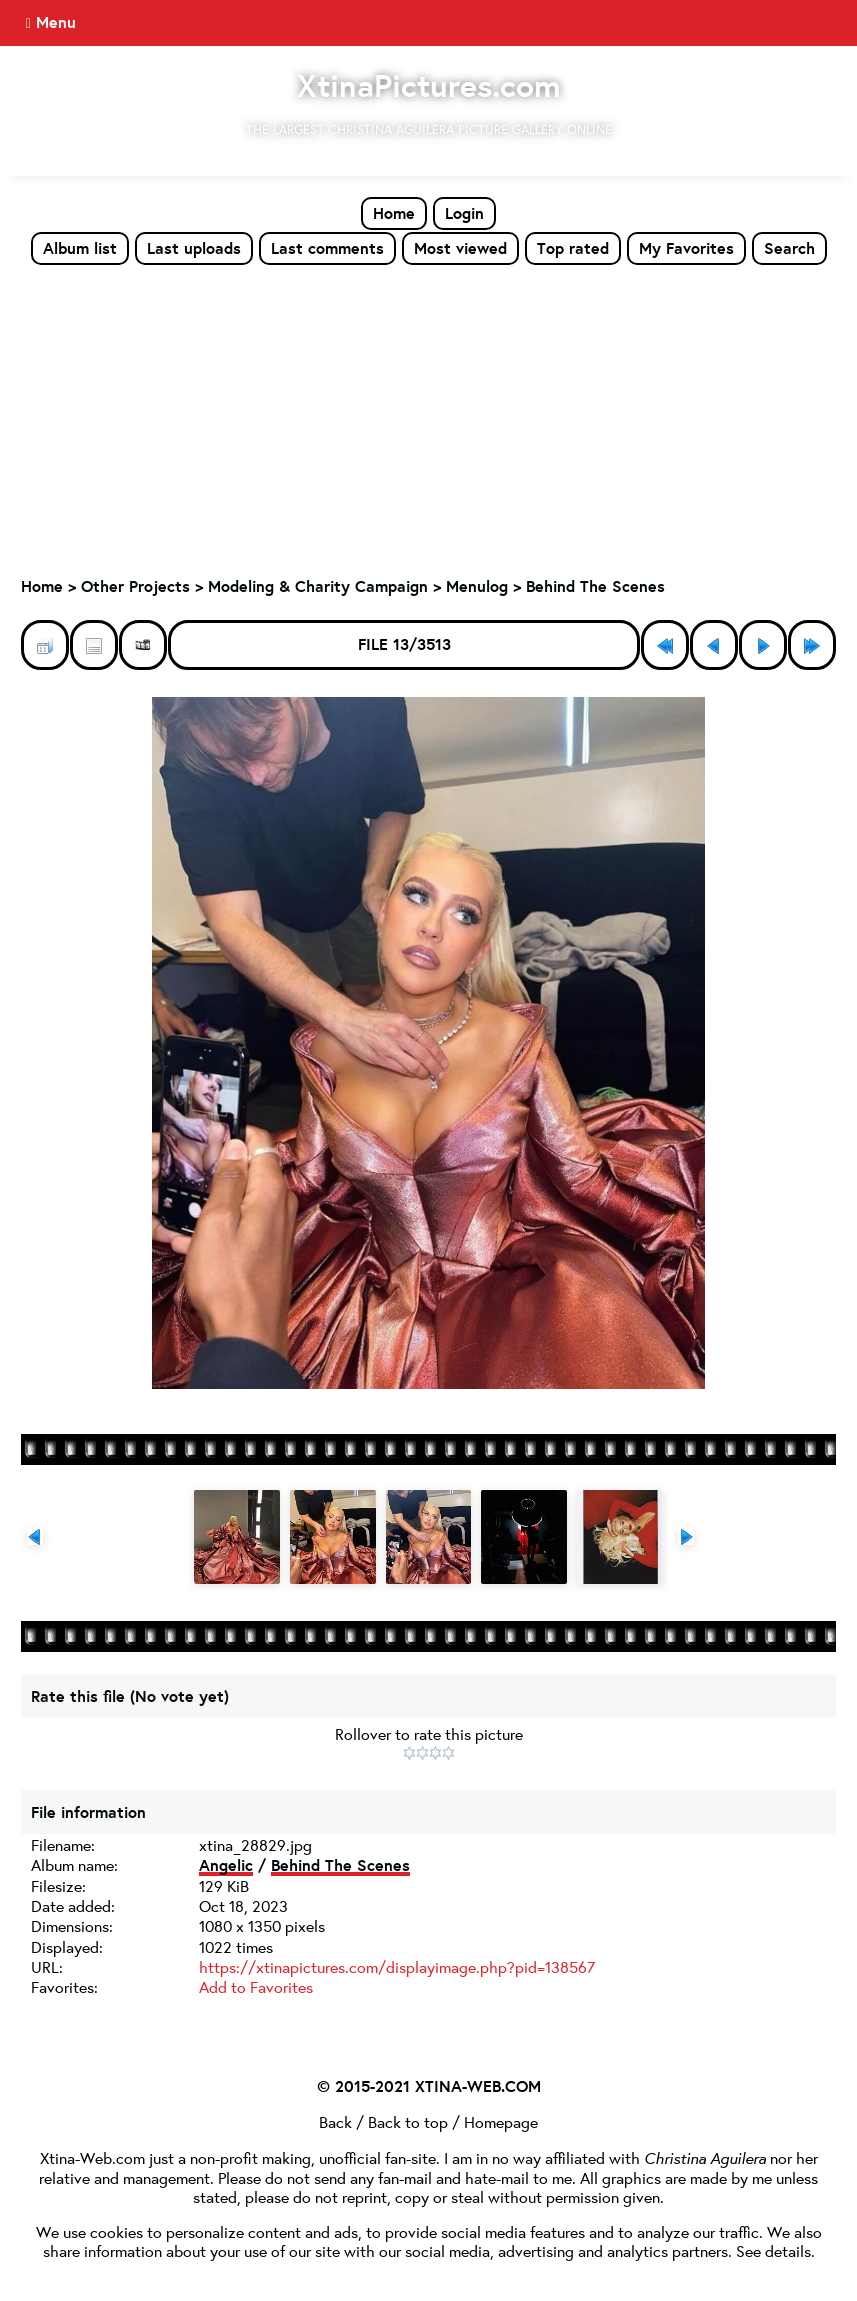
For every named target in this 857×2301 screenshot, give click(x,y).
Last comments (327, 248)
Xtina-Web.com (92, 2157)
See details (773, 2250)
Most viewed (460, 248)
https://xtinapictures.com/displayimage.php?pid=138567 (397, 1966)
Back (335, 2121)
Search (789, 248)
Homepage (501, 2121)
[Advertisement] (428, 416)
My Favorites (686, 248)
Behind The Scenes (595, 586)
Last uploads (194, 248)
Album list (80, 248)
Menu (56, 22)
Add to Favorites (256, 1986)
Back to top (408, 2121)
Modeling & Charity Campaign (318, 586)
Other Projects (135, 586)
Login (464, 213)
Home (394, 213)
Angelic (226, 1865)
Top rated (573, 248)
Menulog (477, 586)
